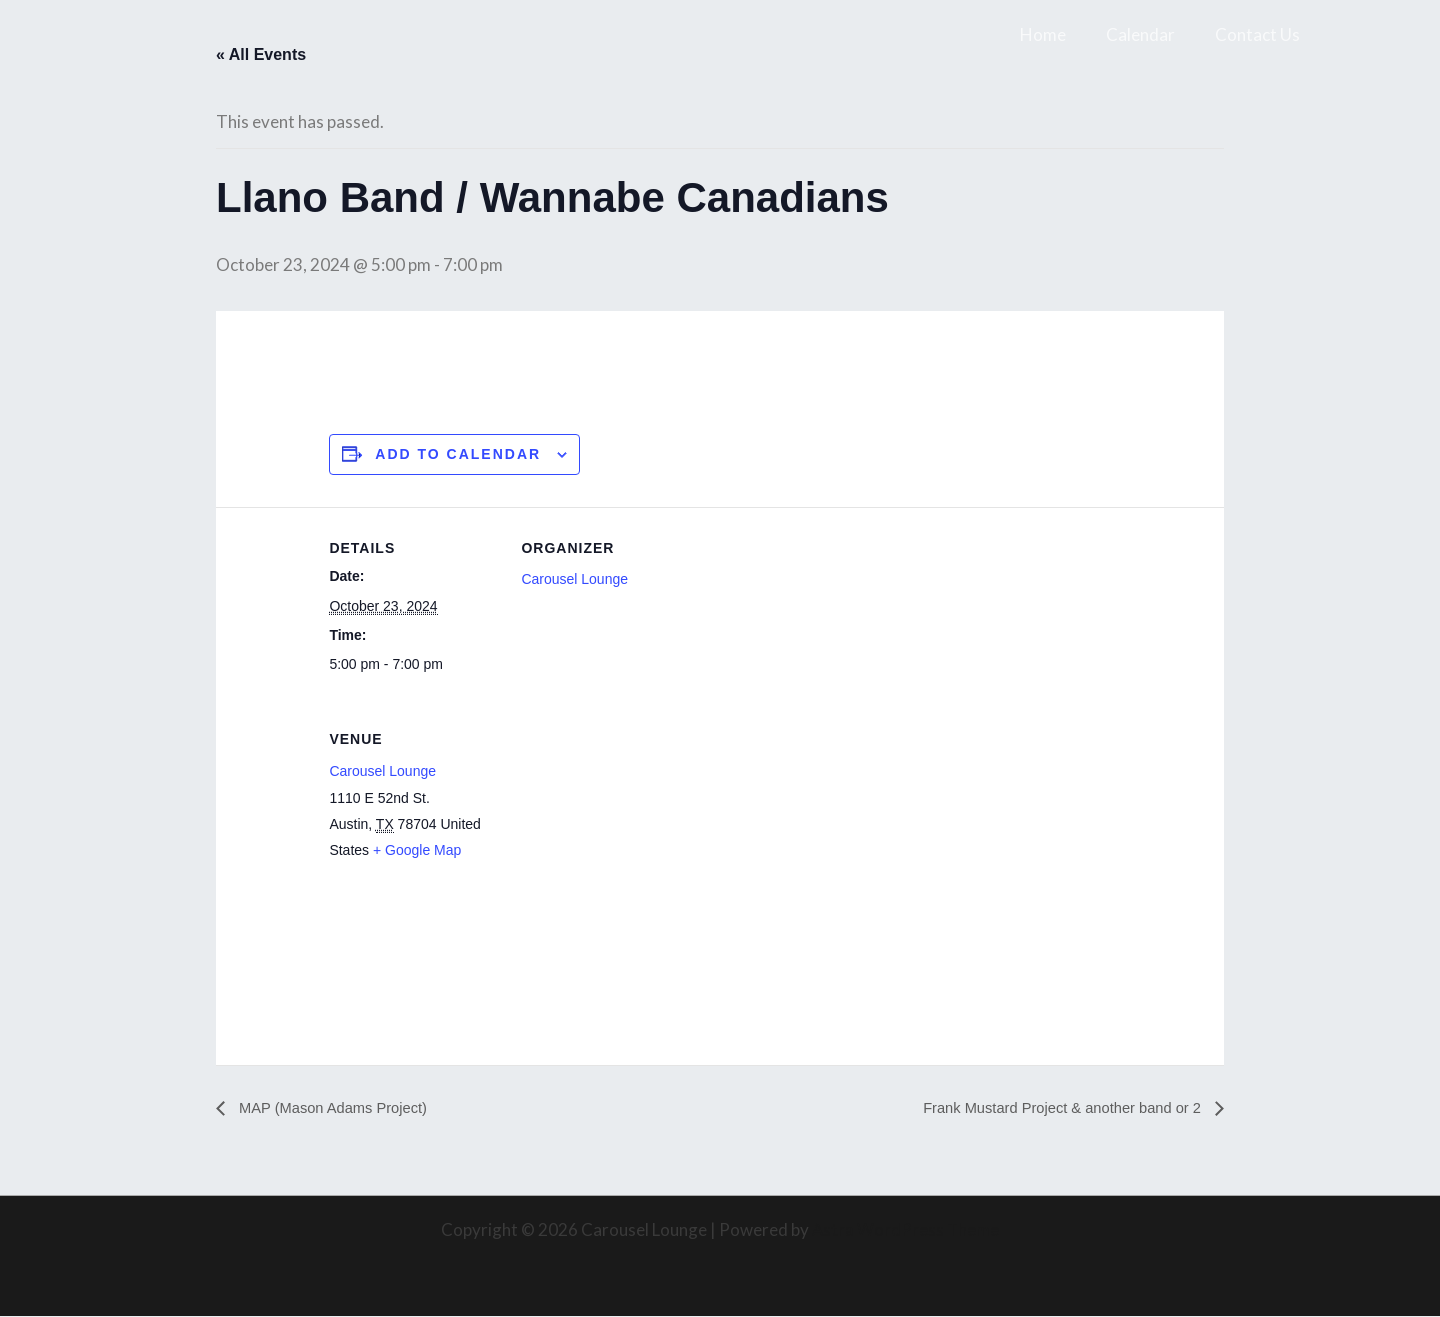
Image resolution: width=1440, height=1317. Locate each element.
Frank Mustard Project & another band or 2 (1051, 1109)
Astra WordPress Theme (905, 1230)
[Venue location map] (626, 836)
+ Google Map (417, 850)
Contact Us (1260, 34)
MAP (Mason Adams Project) (340, 1109)
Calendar (1149, 34)
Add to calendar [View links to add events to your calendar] (458, 455)
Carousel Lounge (574, 580)
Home (1058, 34)
